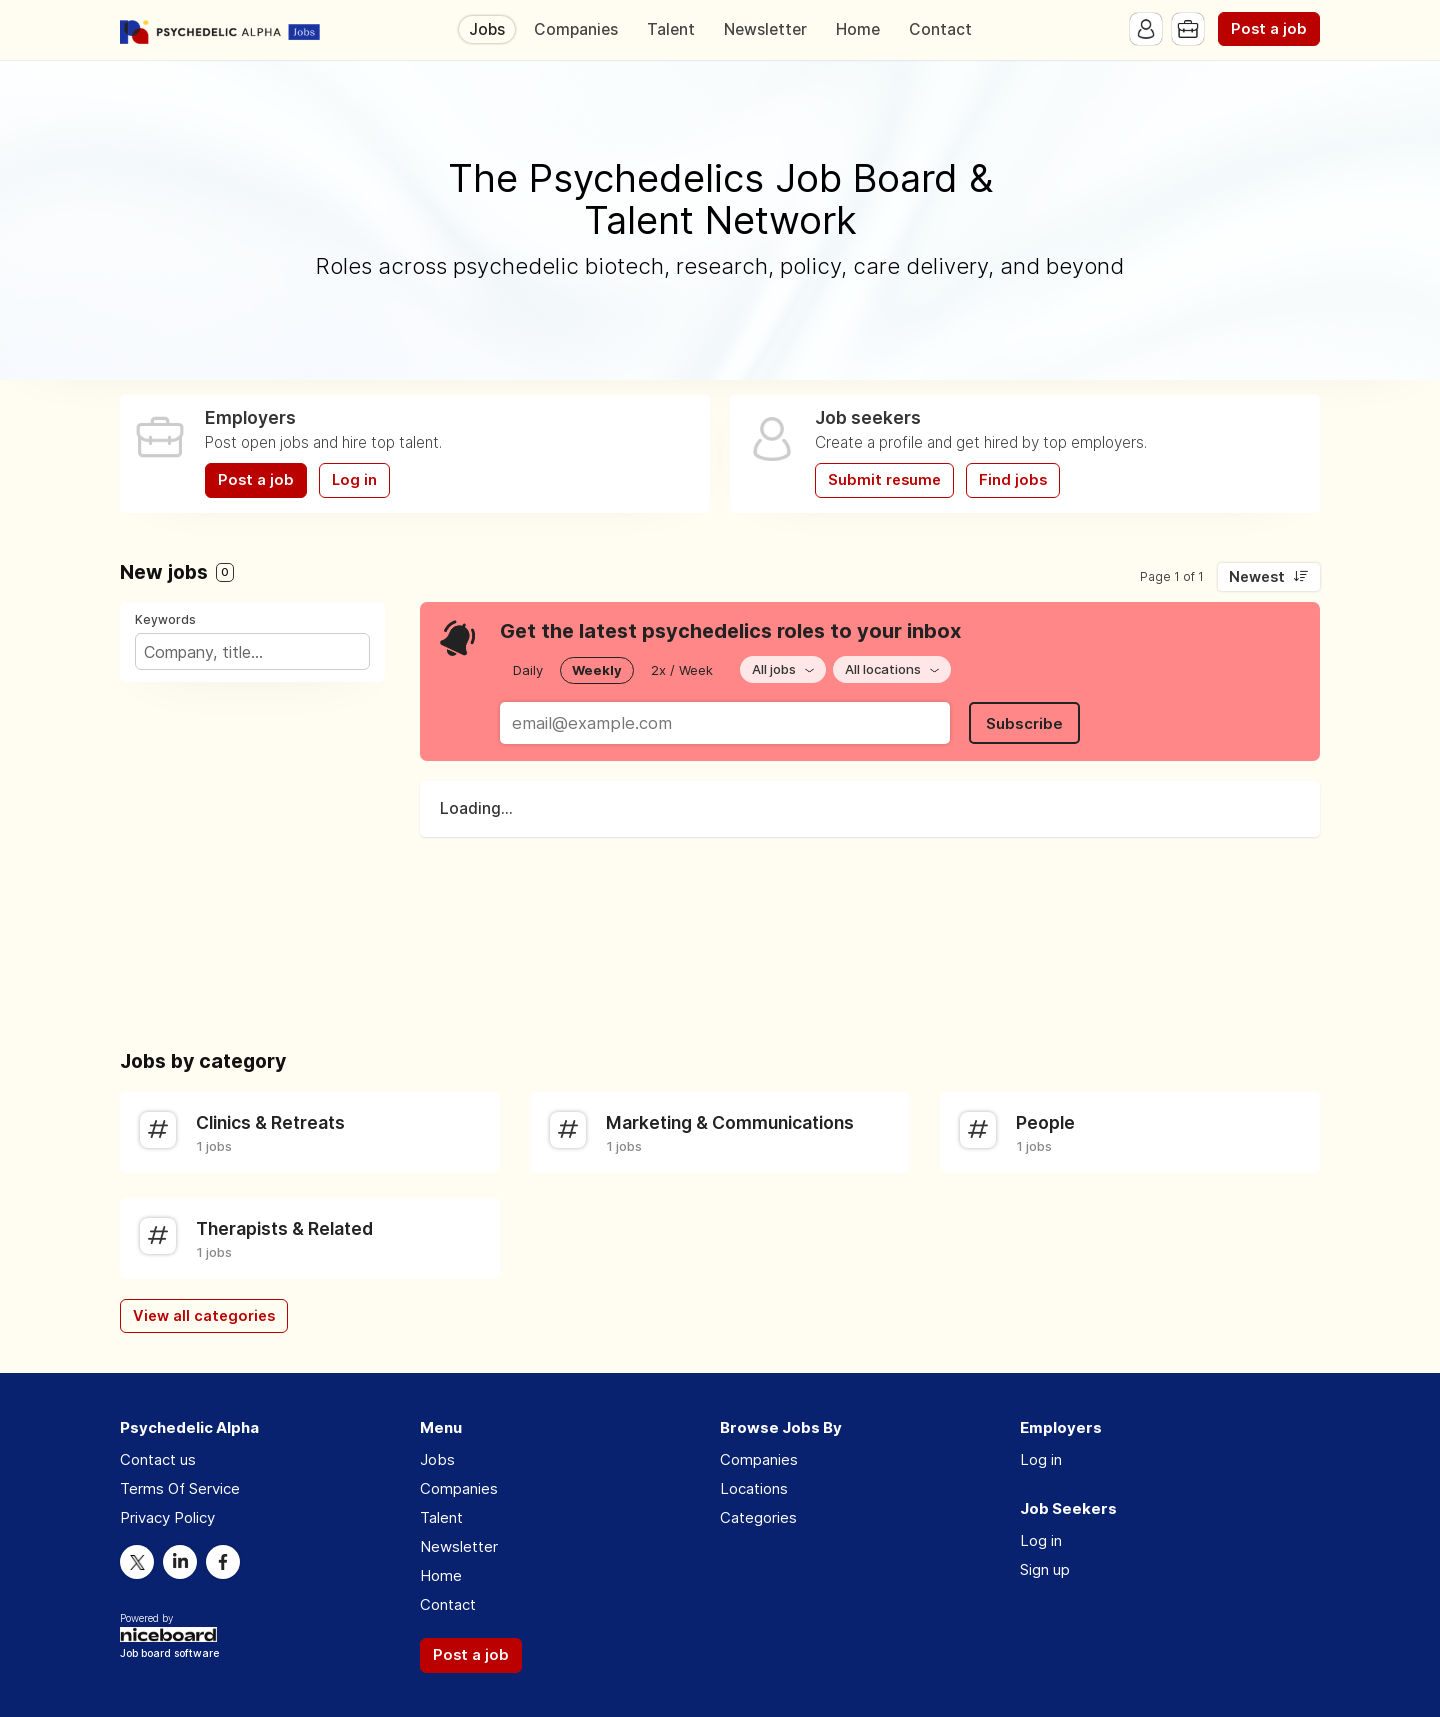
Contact (940, 29)
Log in (354, 480)
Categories (758, 1517)
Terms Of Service (180, 1488)
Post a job (1269, 29)
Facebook (223, 1562)
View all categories (204, 1316)
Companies (576, 29)
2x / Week (682, 670)
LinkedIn (180, 1562)
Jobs (487, 29)
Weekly (597, 670)
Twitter (137, 1562)
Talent (671, 29)
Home (858, 29)
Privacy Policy (167, 1517)
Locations (754, 1488)
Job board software (169, 1654)
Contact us (158, 1459)
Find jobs (1013, 480)
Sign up (1045, 1569)
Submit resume (884, 480)
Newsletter (765, 29)
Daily (528, 670)
